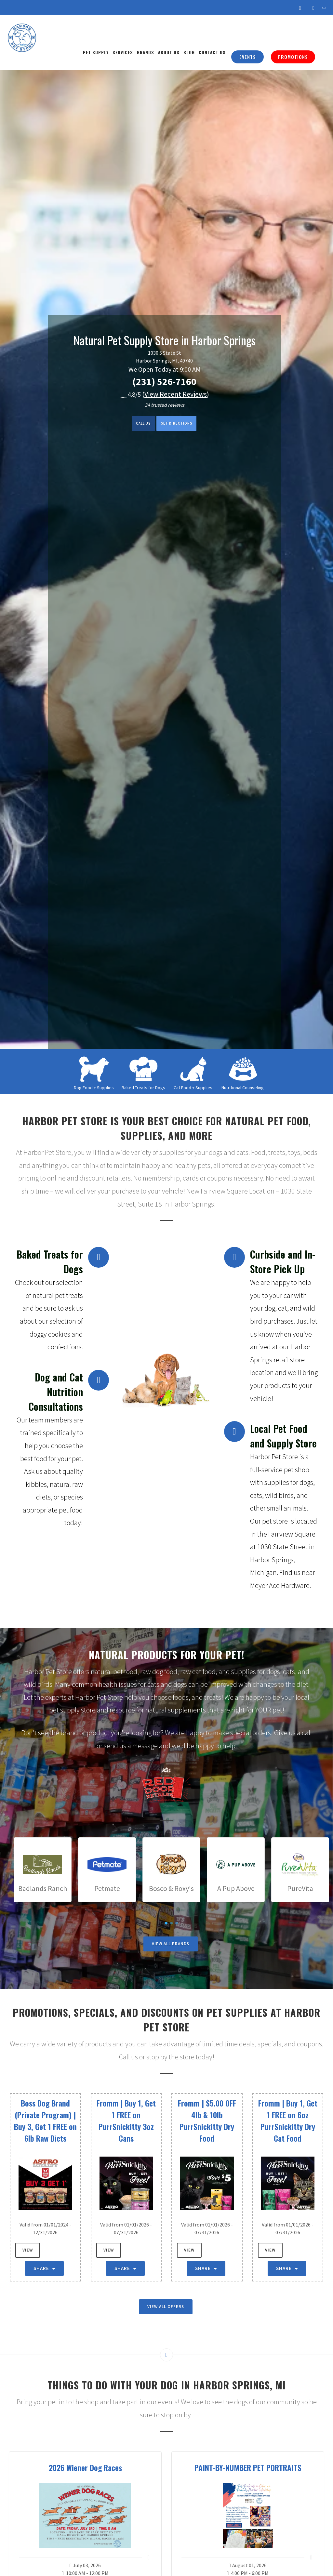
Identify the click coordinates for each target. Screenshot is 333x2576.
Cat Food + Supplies (193, 1087)
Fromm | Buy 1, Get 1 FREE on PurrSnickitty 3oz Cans (126, 2120)
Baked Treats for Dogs (143, 1087)
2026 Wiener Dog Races (85, 2467)
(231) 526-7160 (164, 381)
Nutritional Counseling (242, 1087)
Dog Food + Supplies (94, 1087)
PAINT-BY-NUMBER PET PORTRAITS (247, 2467)
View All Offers (165, 2306)
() (175, 394)
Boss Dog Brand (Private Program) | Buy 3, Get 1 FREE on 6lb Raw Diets (45, 2120)
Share (44, 2268)
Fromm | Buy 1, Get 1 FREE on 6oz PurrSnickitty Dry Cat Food (287, 2120)
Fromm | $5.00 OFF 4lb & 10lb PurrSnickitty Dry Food (207, 2120)
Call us (135, 424)
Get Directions (182, 424)
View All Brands (170, 1944)
